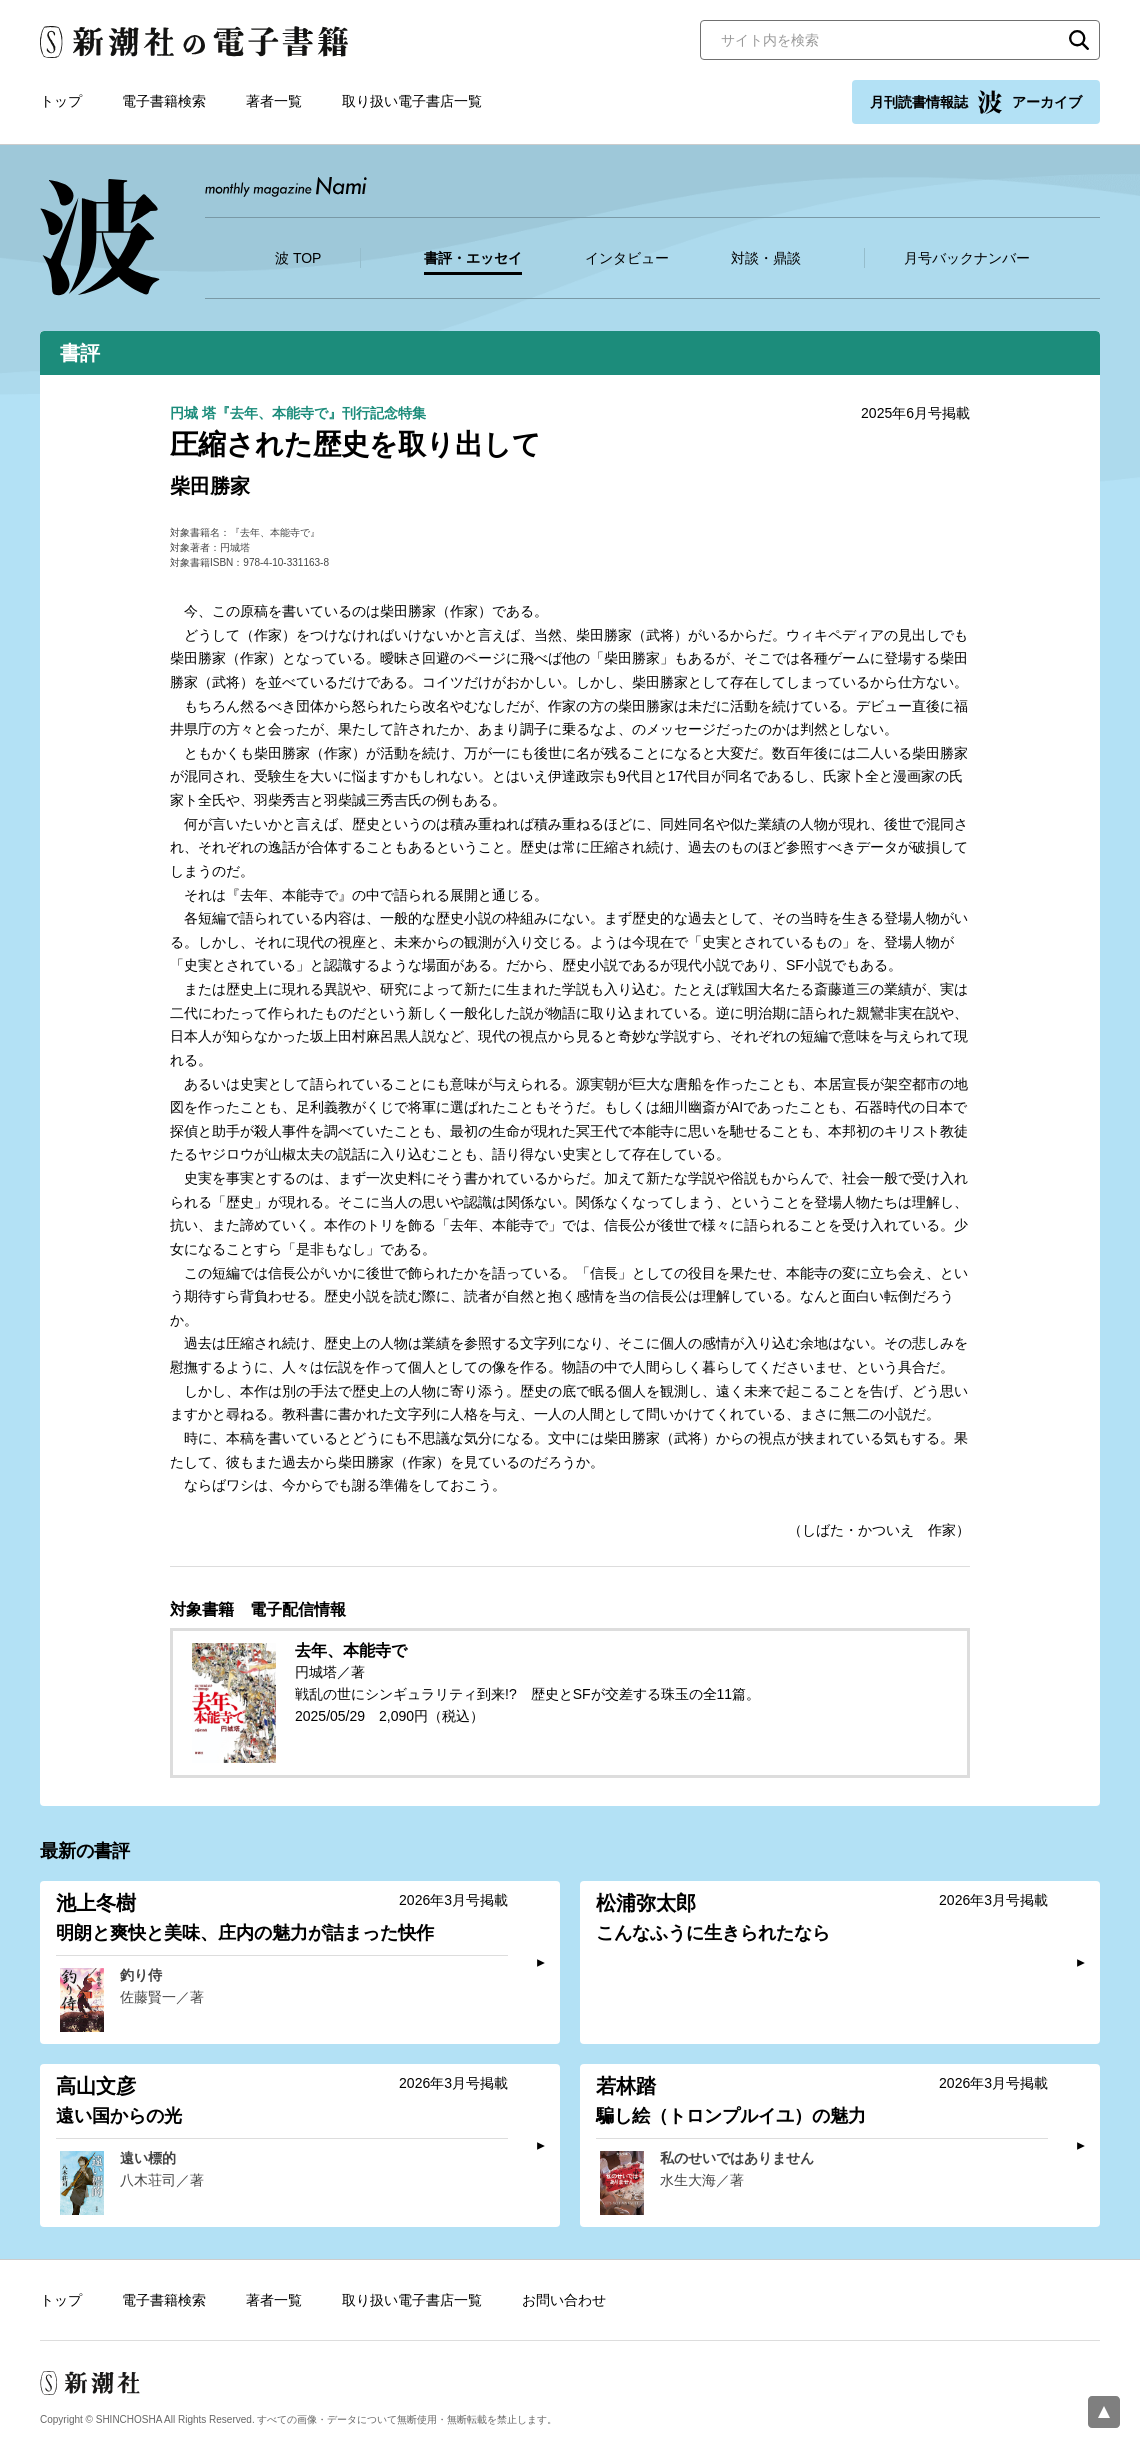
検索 (1079, 40)
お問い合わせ (564, 2300)
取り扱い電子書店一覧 (412, 101)
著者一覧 (274, 101)
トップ (61, 101)
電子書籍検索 (164, 101)
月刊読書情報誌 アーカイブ (976, 102)
